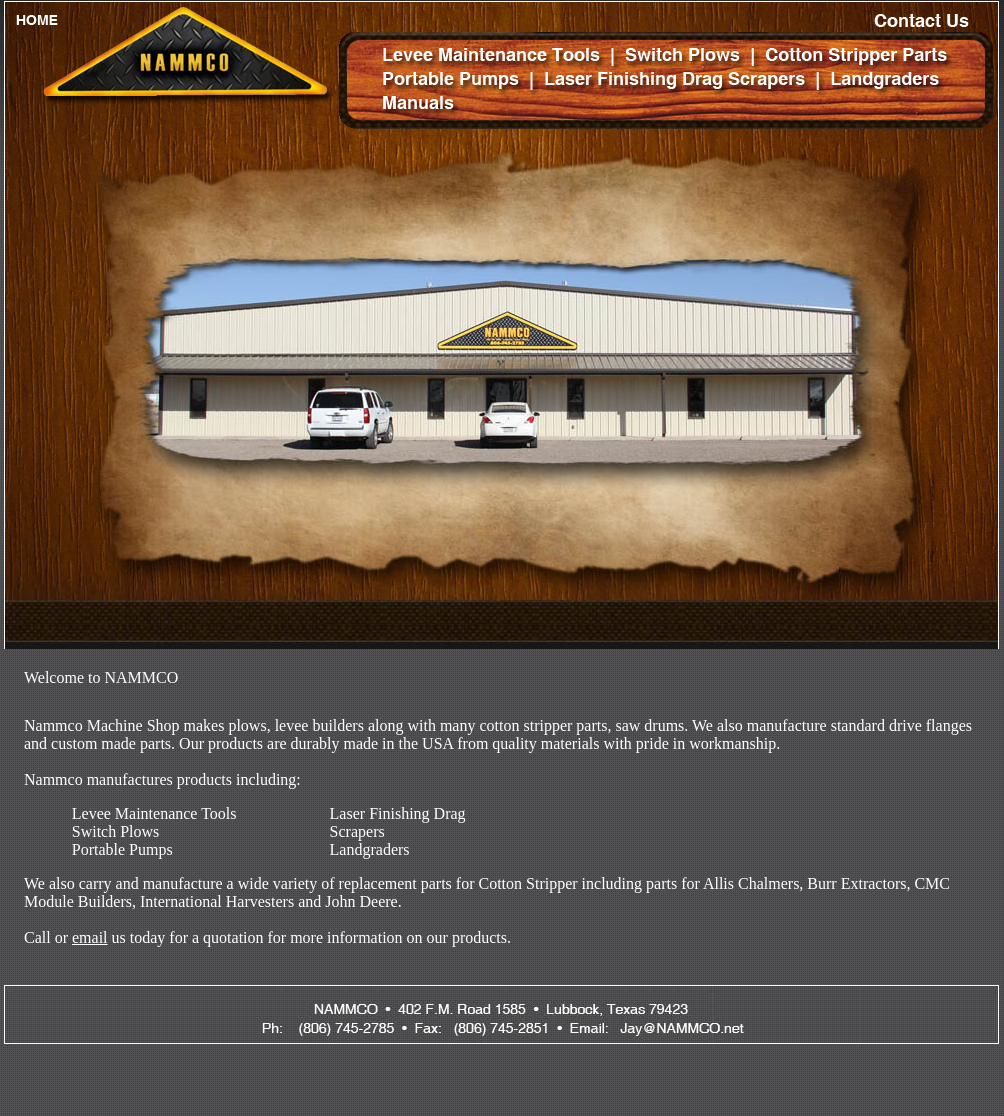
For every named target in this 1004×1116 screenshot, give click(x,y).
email (90, 937)
